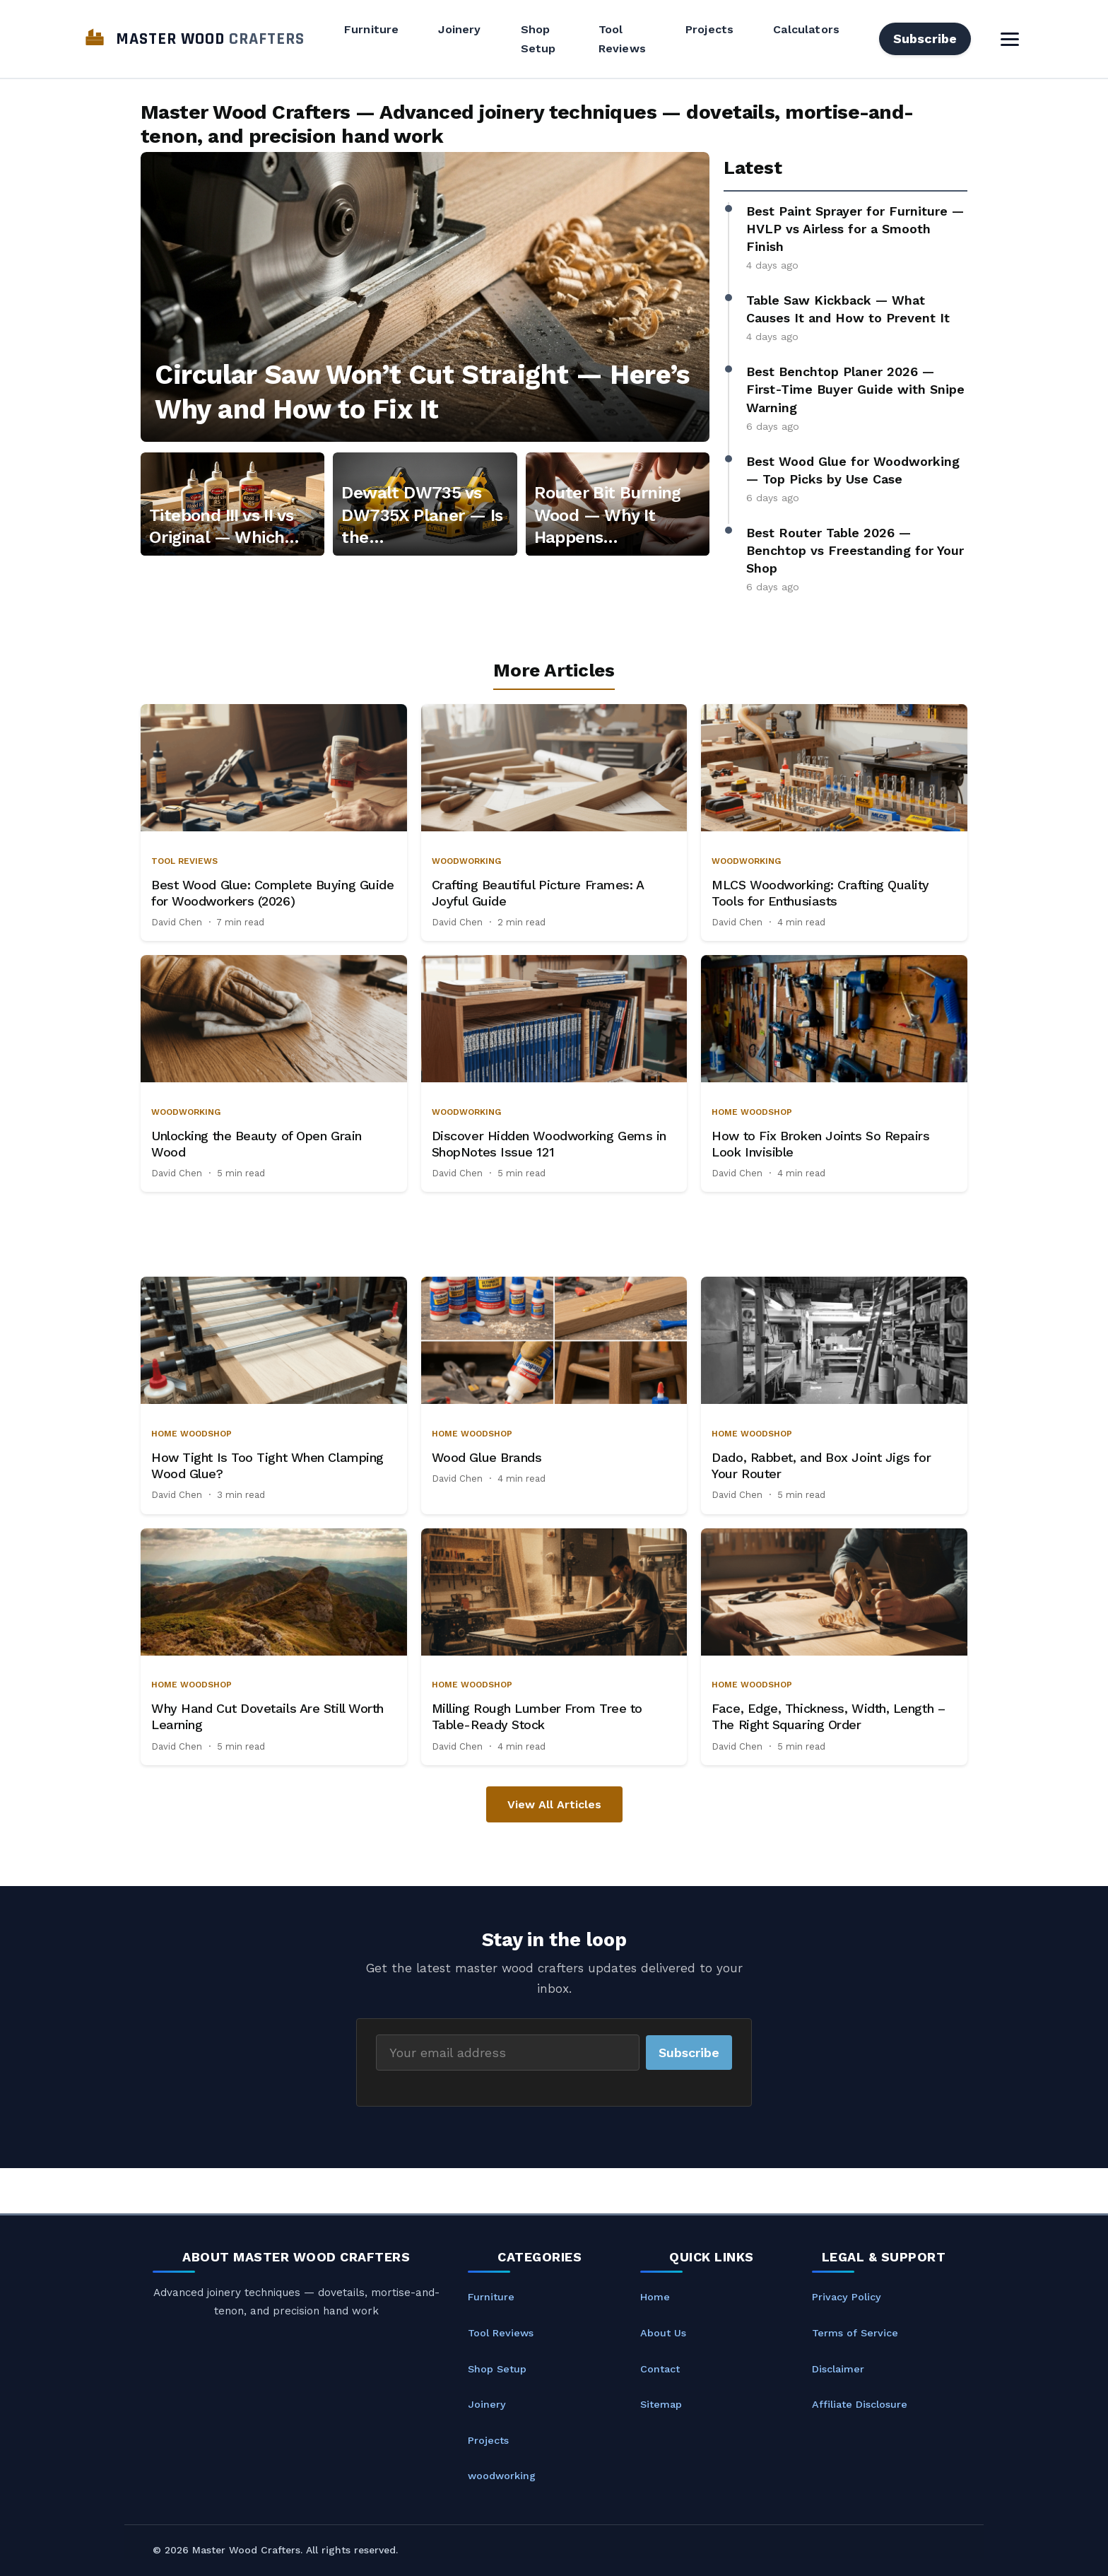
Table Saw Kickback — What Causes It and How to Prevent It (848, 309)
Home (655, 2296)
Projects (709, 29)
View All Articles (554, 1804)
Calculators (806, 29)
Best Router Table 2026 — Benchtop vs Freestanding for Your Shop (855, 550)
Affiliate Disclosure (859, 2404)
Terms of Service (855, 2332)
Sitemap (661, 2404)
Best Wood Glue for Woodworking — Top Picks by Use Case (853, 470)
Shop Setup (538, 39)
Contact (660, 2369)
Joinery (459, 29)
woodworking (502, 2475)
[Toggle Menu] (1010, 39)
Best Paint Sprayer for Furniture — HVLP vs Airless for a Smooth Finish (855, 229)
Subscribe (925, 38)
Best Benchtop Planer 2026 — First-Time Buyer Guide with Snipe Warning (855, 389)
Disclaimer (838, 2369)
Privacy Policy (846, 2296)
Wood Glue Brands (487, 1457)
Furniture (371, 29)
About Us (663, 2332)
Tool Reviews (622, 39)
